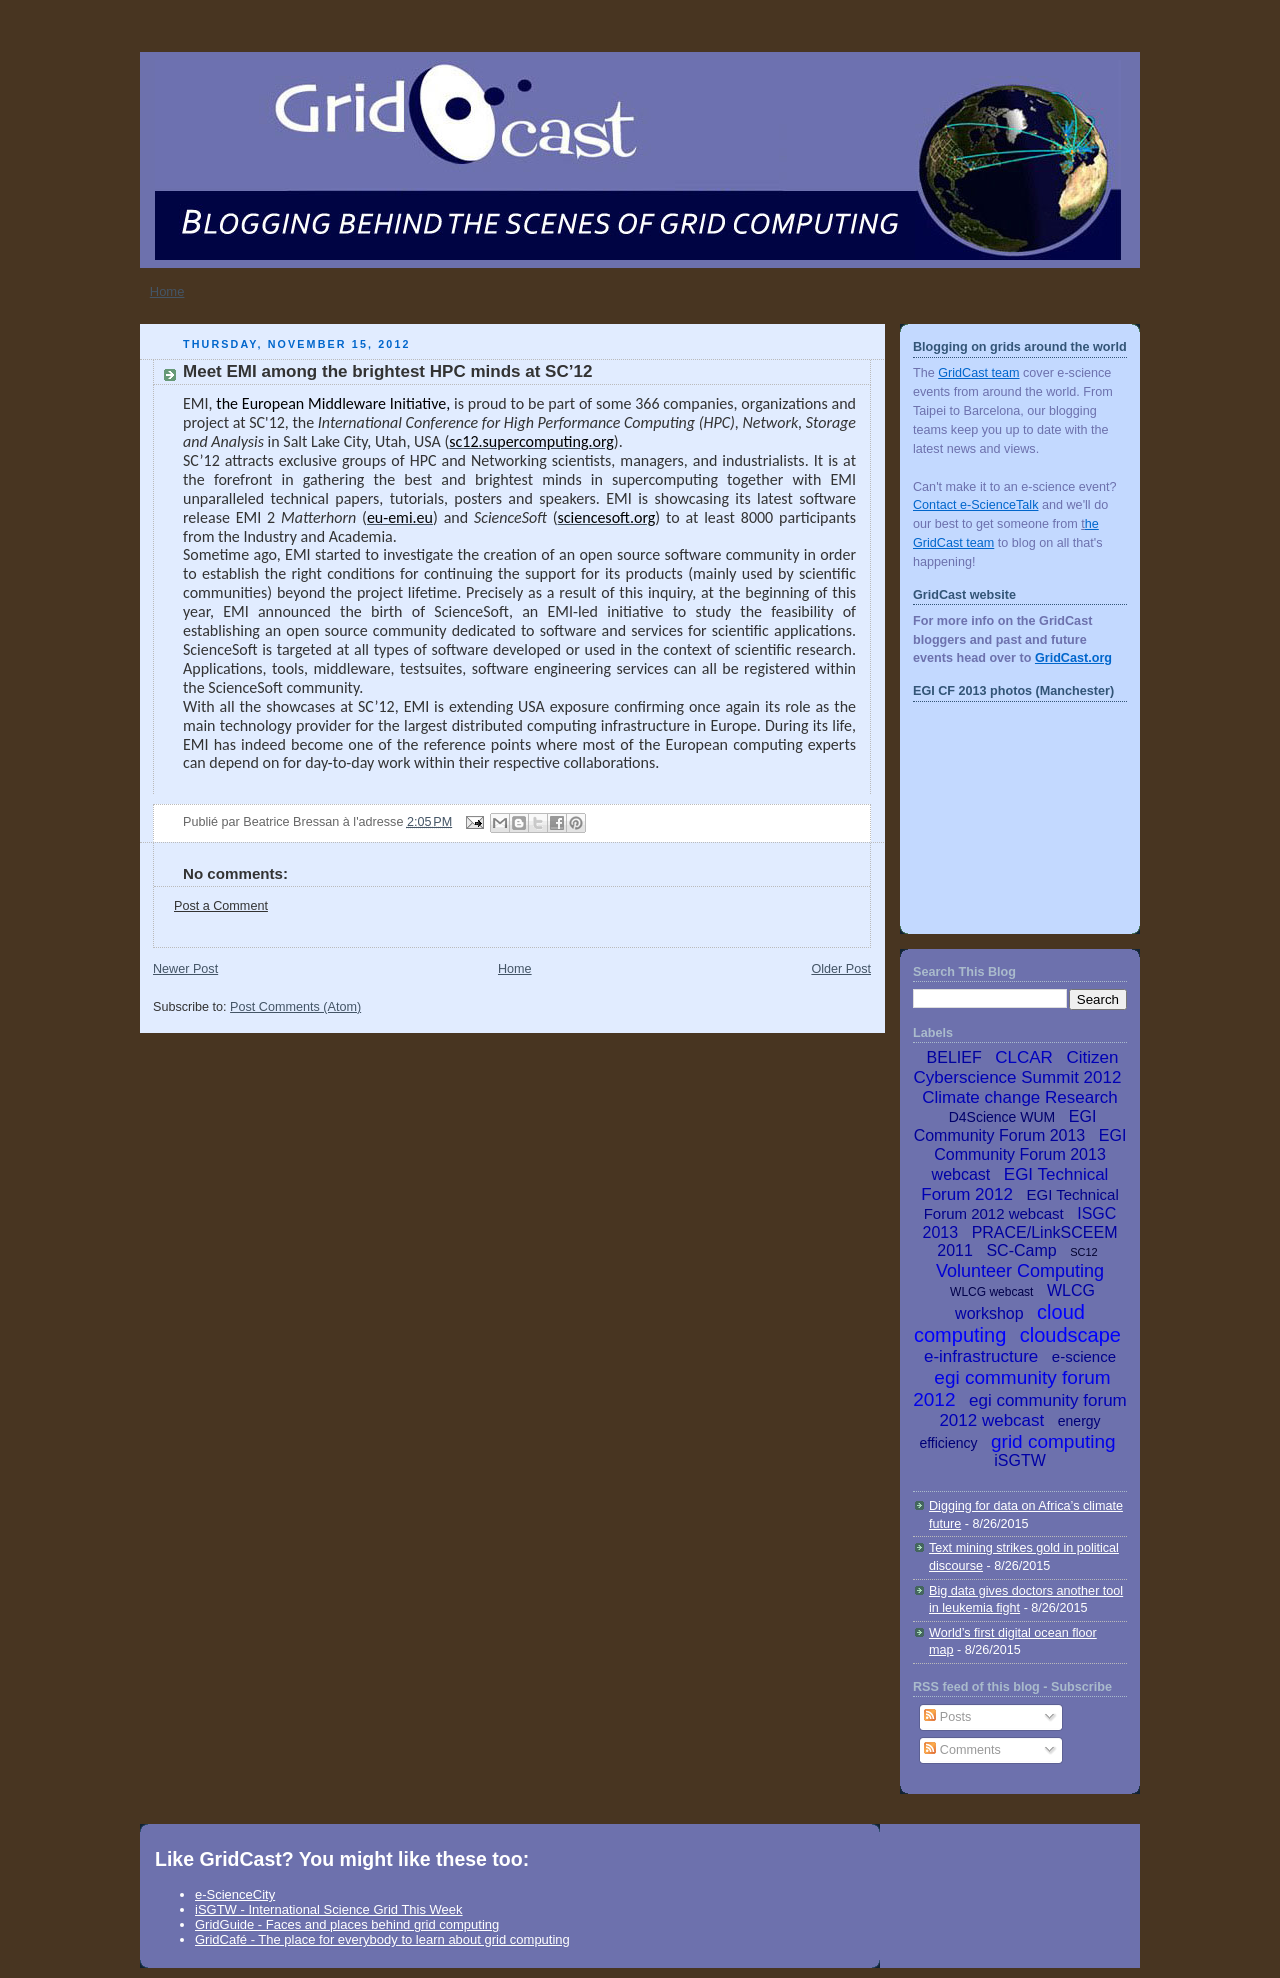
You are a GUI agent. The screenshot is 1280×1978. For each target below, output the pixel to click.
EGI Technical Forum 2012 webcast (1021, 1204)
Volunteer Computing (1020, 1271)
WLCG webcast (991, 1292)
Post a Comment (221, 906)
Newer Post (185, 969)
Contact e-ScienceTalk (975, 505)
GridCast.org (1073, 658)
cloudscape (1070, 1335)
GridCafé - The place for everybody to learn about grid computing (382, 1939)
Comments (962, 1750)
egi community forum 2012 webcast (1032, 1410)
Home (167, 291)
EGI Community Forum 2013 (1005, 1126)
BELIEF (954, 1057)
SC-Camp (1021, 1250)
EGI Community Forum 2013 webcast (1029, 1155)
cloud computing (999, 1323)
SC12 (1084, 1252)
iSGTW (1020, 1460)
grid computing (1053, 1441)
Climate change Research (1020, 1097)
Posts (947, 1717)
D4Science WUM (1002, 1117)
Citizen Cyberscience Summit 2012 (1018, 1067)
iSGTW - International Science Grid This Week (329, 1909)
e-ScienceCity (235, 1894)
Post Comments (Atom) (295, 1007)
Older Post (841, 969)
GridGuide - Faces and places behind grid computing (347, 1924)
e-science (1084, 1356)
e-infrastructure (981, 1356)
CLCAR (1024, 1057)
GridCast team (978, 373)
